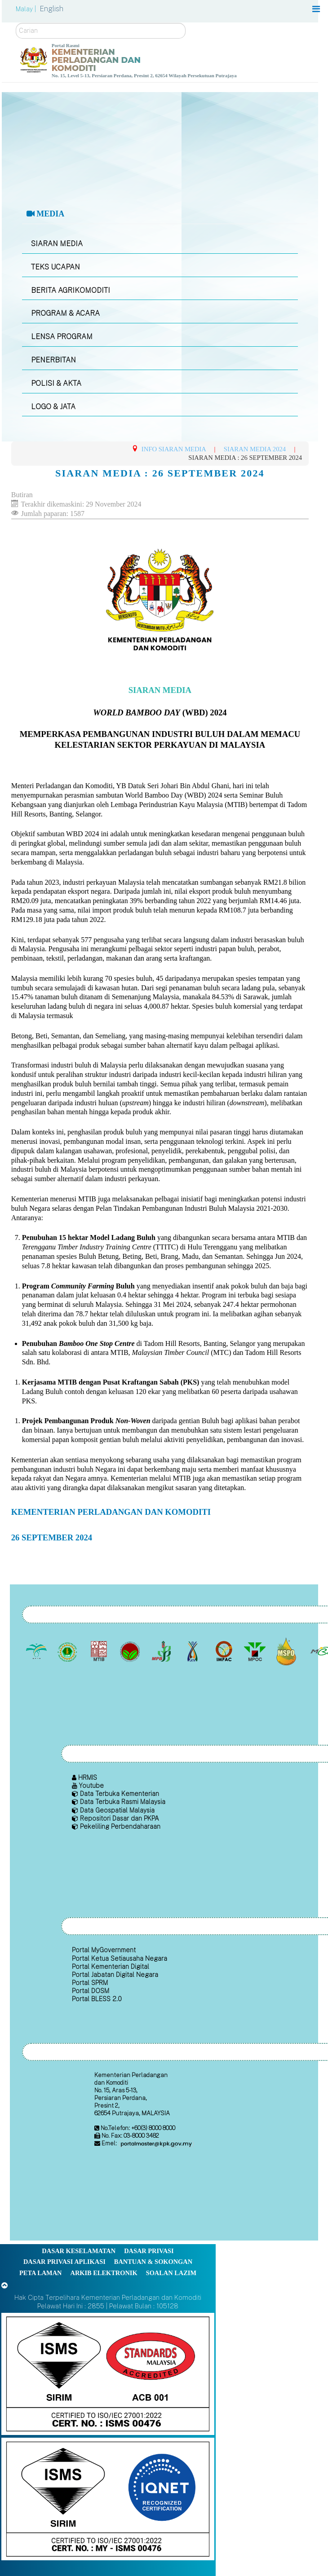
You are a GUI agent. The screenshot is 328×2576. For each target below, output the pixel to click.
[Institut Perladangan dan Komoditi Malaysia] (224, 1651)
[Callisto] (107, 2373)
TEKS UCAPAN (55, 267)
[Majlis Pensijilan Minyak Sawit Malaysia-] (287, 1651)
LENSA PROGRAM (62, 336)
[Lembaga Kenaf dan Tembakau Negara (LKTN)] (193, 1651)
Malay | (27, 9)
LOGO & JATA (53, 406)
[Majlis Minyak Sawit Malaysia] (256, 1651)
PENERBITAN (53, 360)
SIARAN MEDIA (57, 243)
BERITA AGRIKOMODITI (70, 290)
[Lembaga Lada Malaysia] (162, 1651)
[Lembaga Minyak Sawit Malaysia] (37, 1651)
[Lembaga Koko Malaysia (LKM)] (131, 1651)
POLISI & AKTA (56, 383)
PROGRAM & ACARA (65, 313)
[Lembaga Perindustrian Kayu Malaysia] (99, 1651)
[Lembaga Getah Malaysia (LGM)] (68, 1651)
